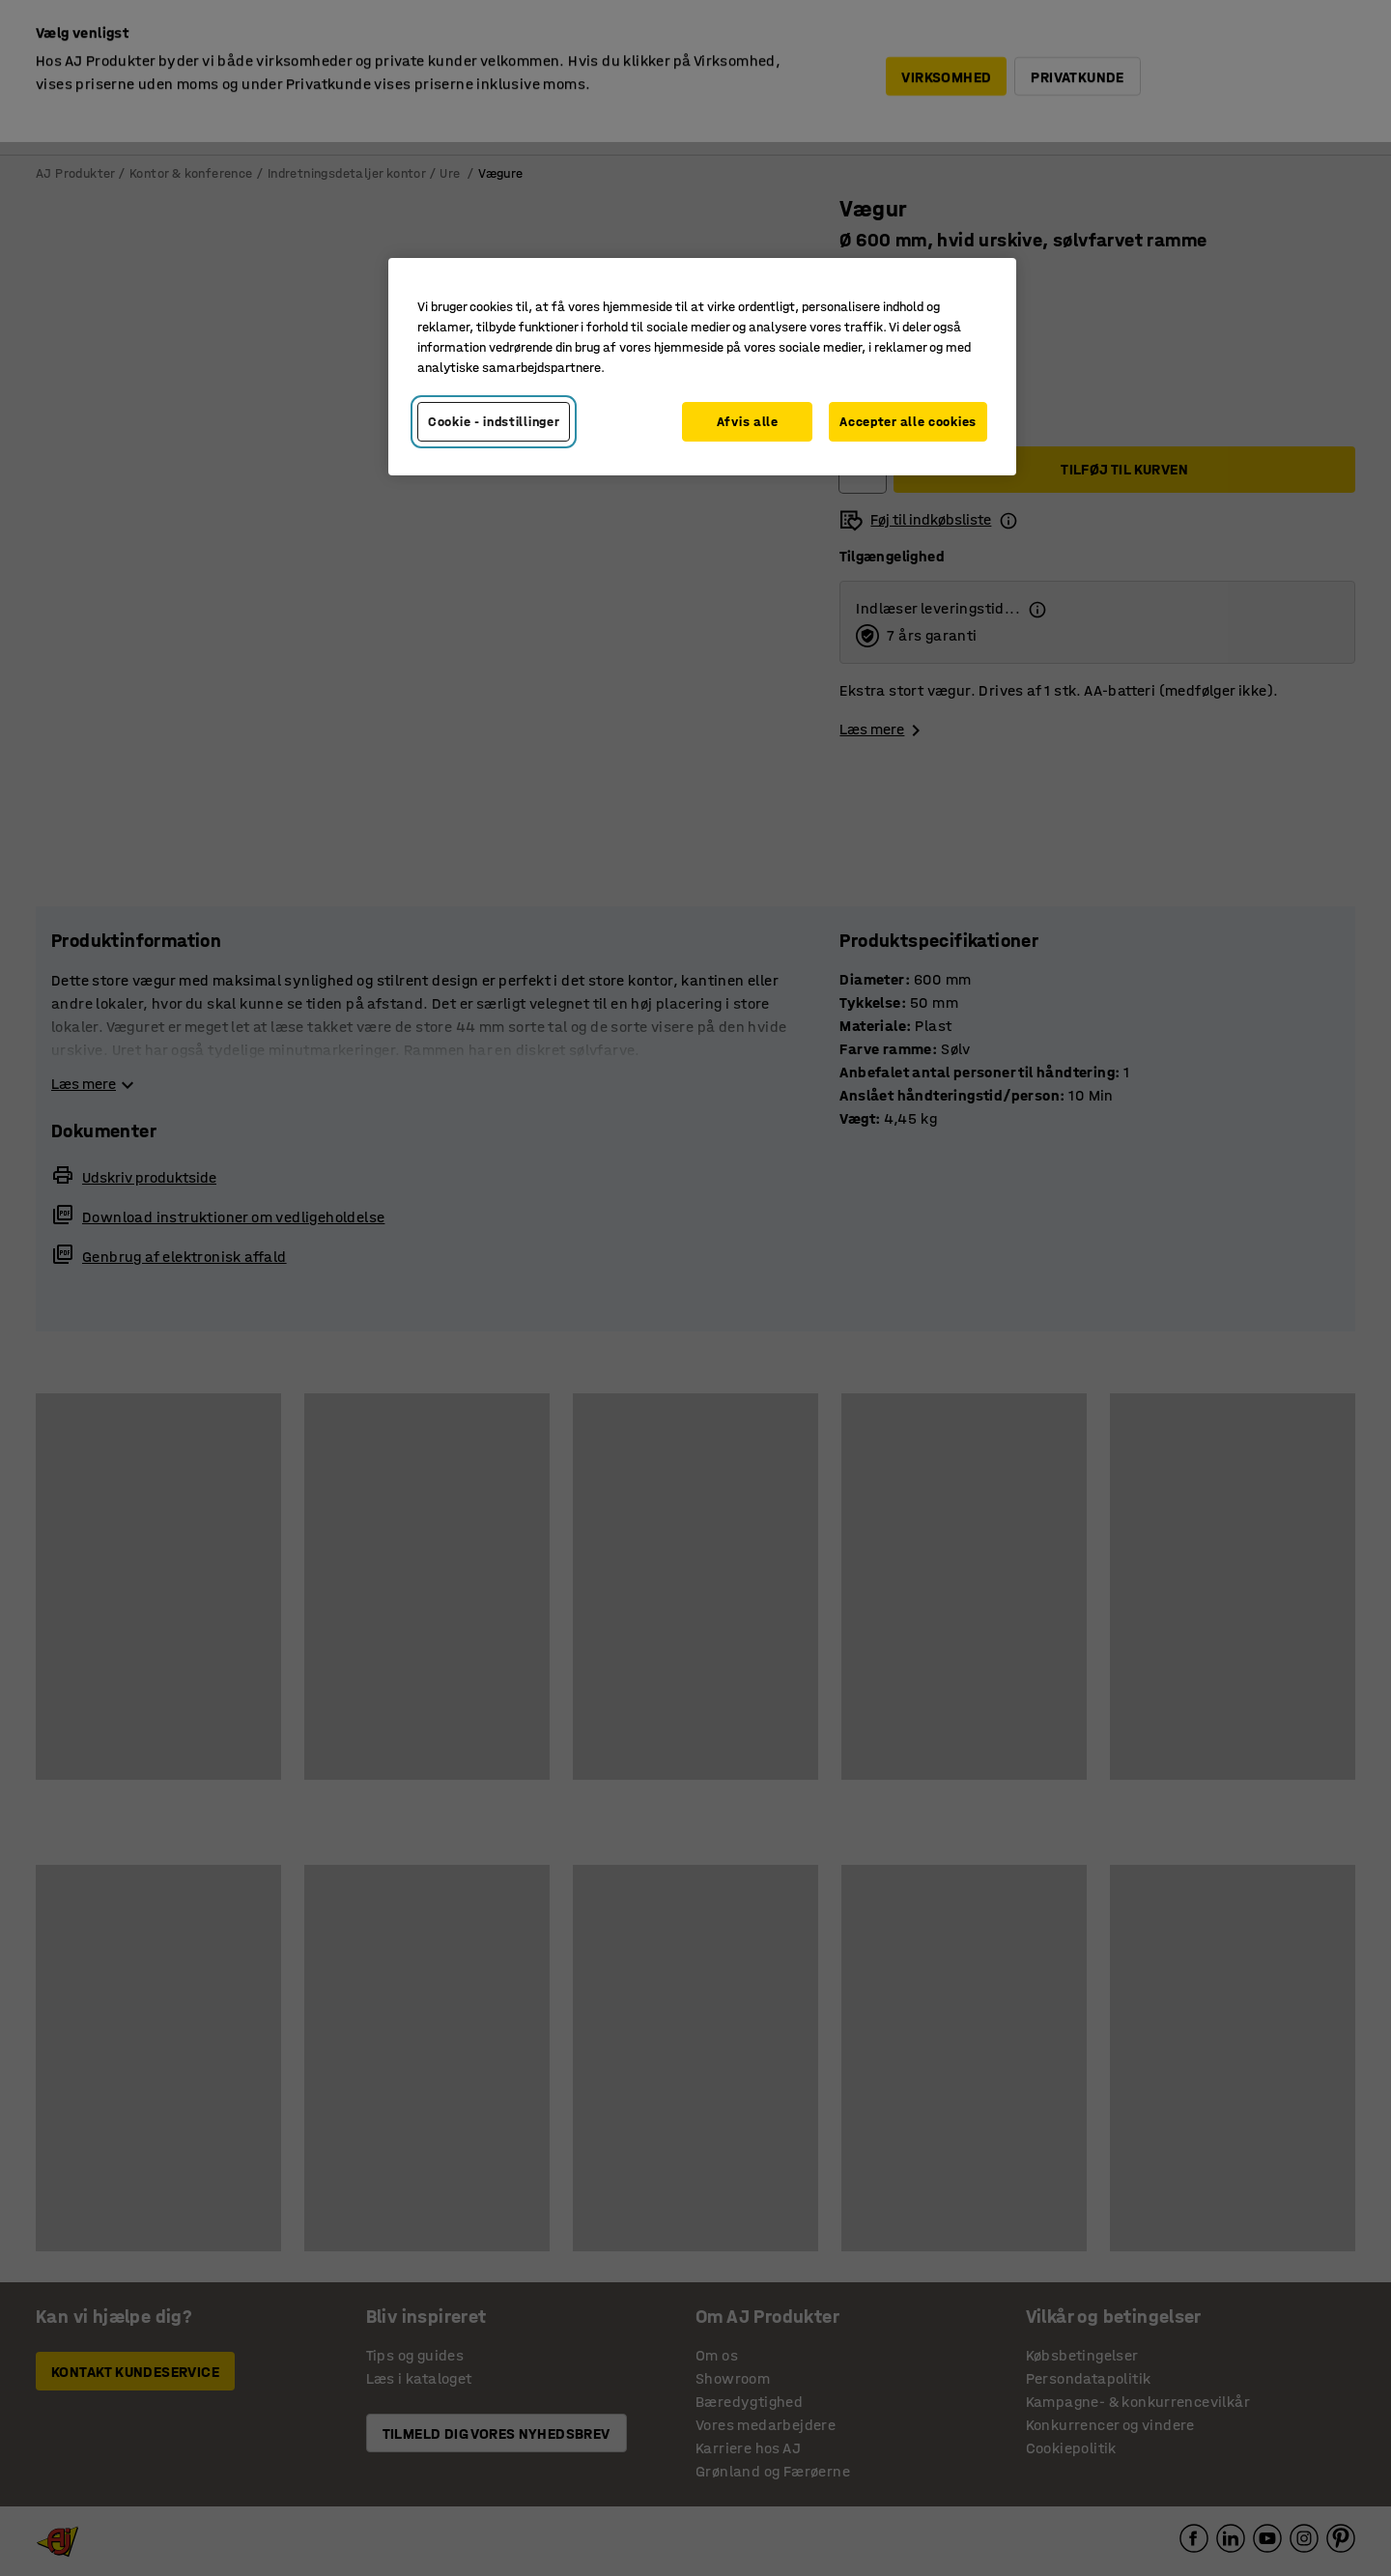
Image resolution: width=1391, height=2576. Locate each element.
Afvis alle (748, 422)
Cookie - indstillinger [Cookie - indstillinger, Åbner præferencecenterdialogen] (493, 422)
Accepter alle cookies (908, 422)
